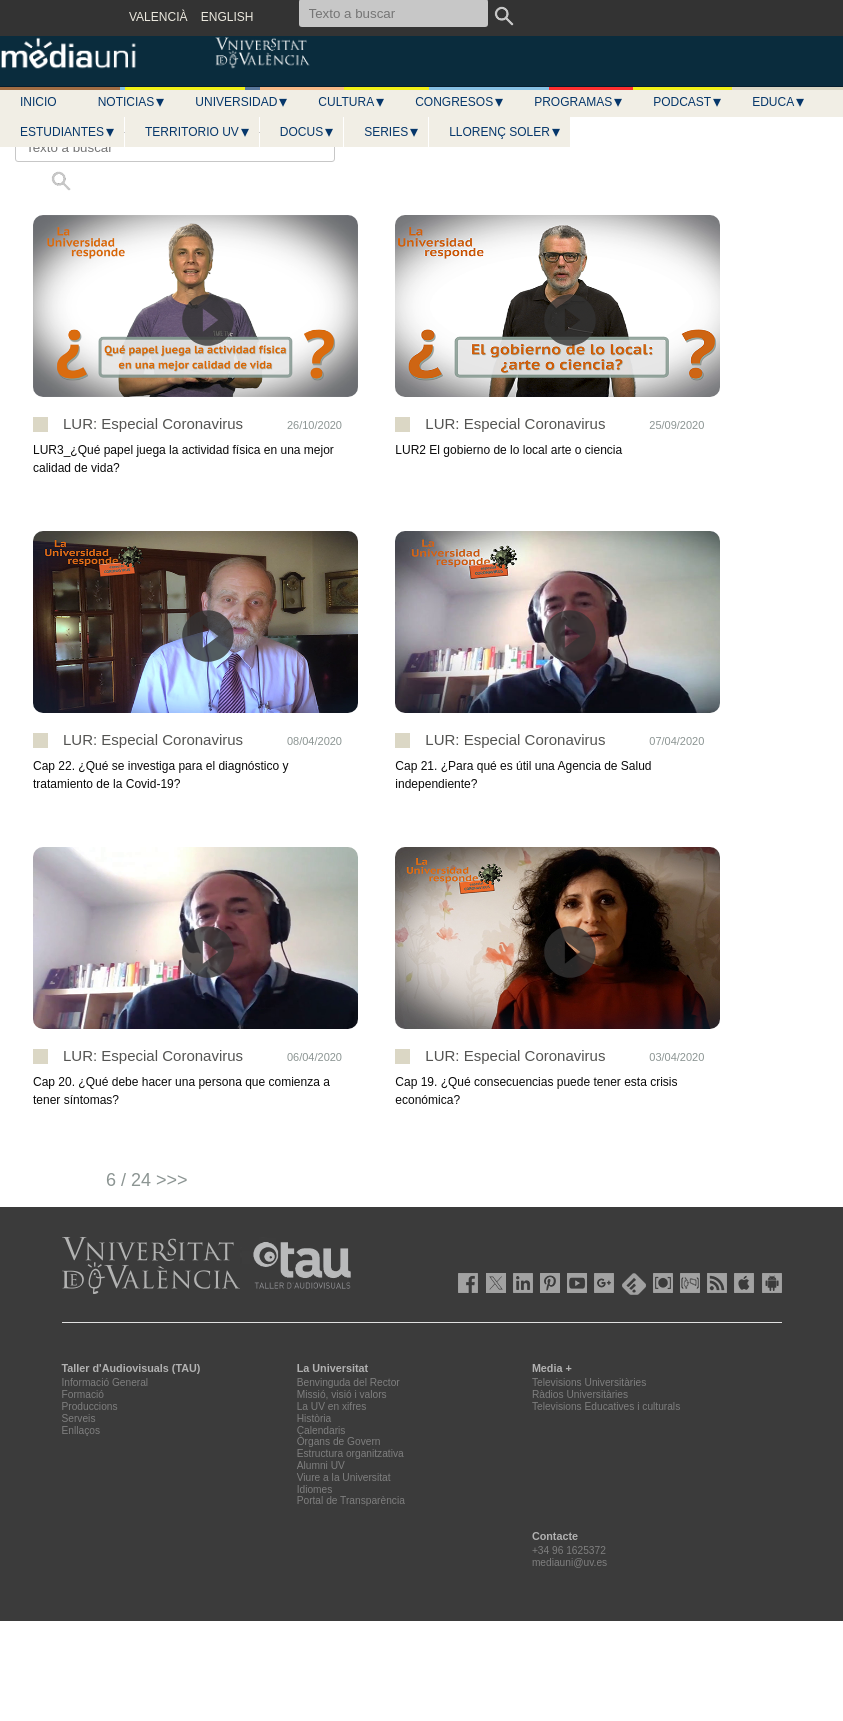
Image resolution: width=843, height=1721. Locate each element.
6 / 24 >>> (147, 1180)
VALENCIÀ (158, 17)
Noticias (132, 102)
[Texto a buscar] (175, 147)
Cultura (352, 102)
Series (392, 132)
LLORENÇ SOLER (505, 132)
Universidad (242, 102)
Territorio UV (198, 132)
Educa (779, 102)
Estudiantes (68, 132)
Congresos (460, 102)
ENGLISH (227, 17)
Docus (307, 132)
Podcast (688, 102)
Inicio (38, 102)
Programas (579, 102)
